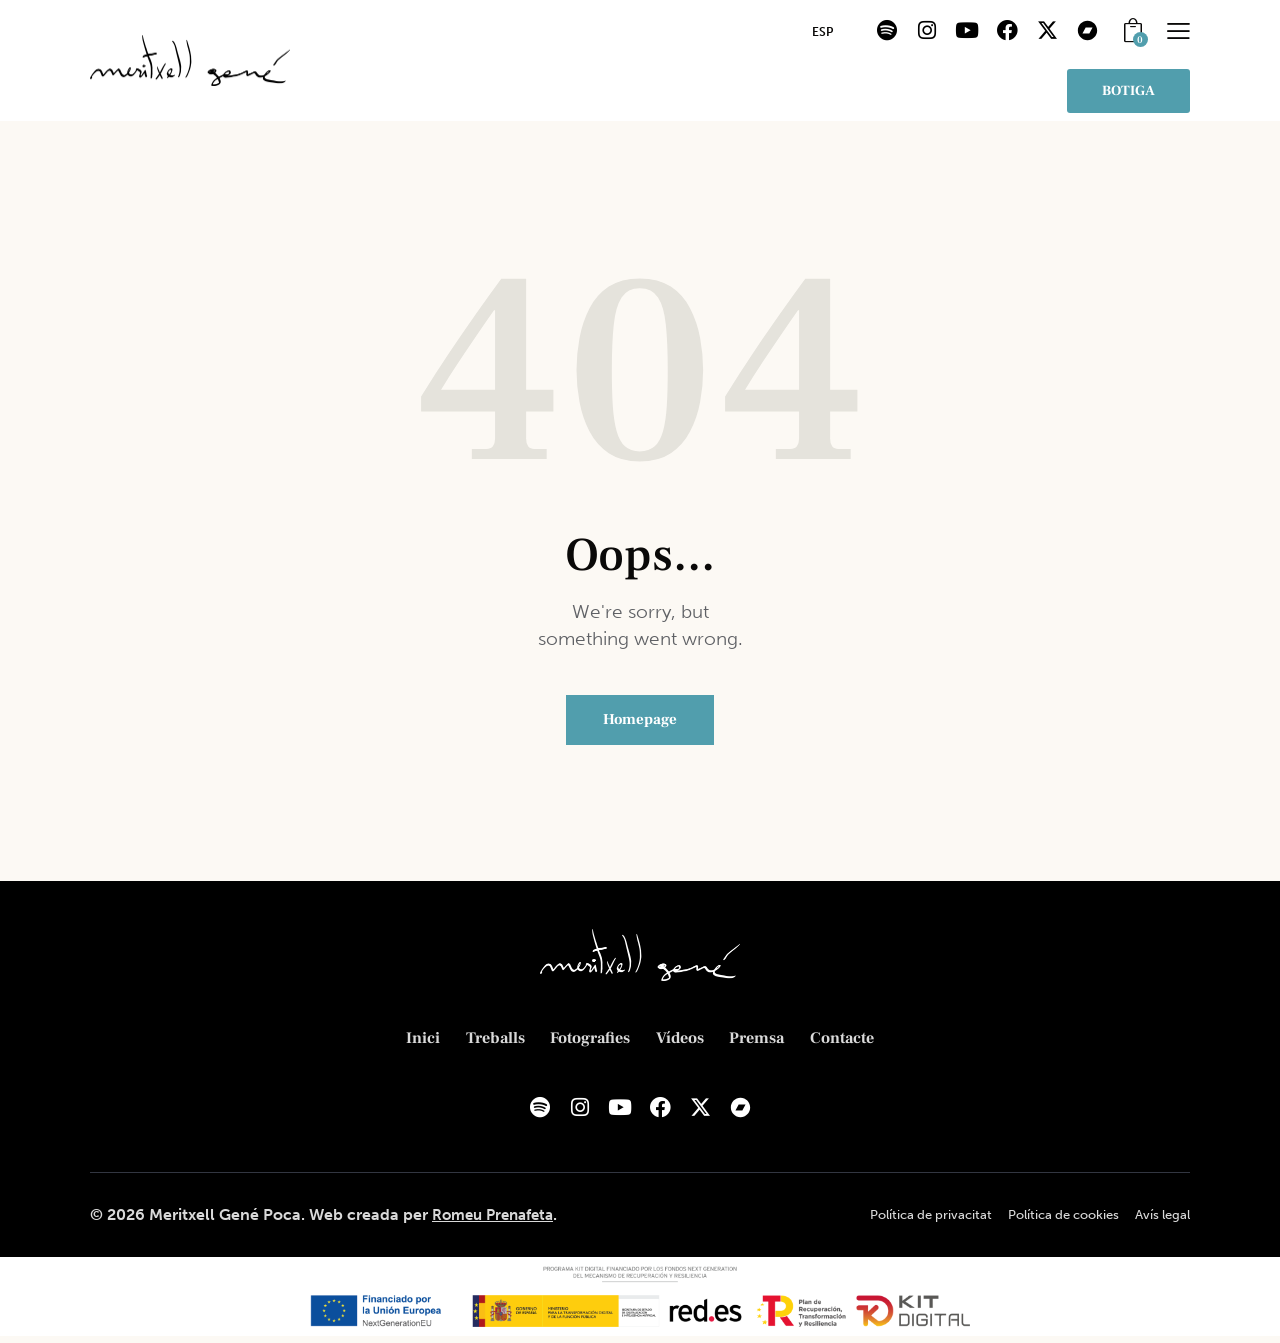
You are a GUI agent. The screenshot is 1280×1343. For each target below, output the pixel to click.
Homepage (640, 722)
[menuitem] (822, 32)
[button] (1178, 30)
